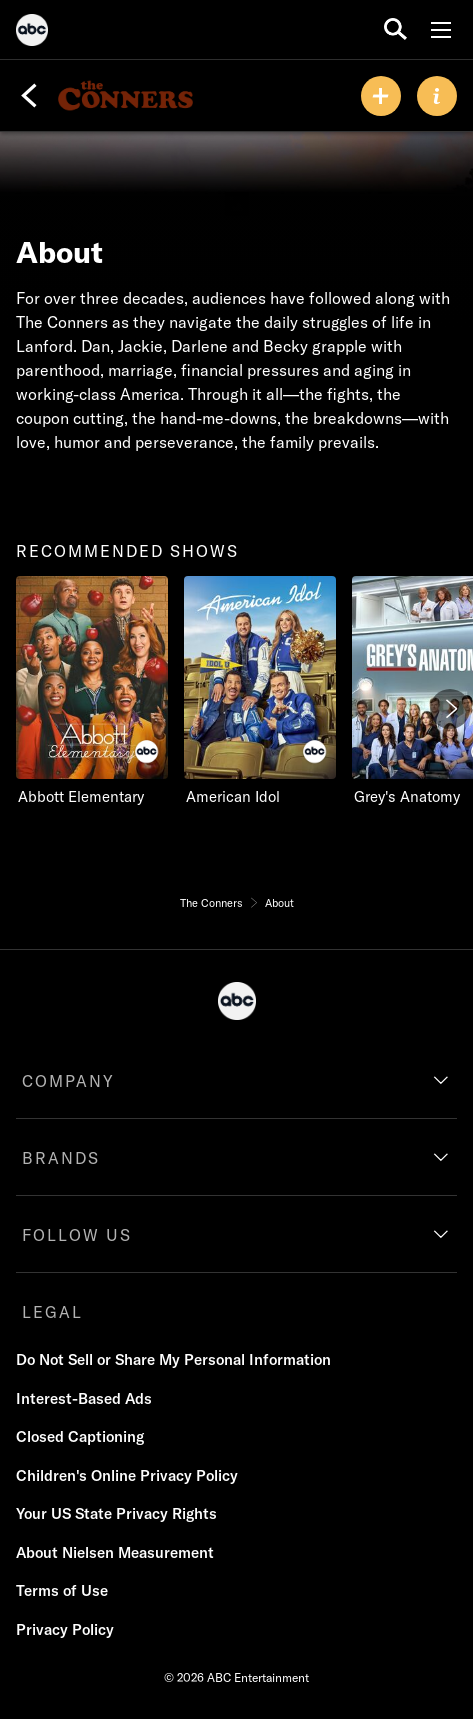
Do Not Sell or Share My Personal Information (173, 1359)
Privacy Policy (65, 1629)
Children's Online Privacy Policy (127, 1475)
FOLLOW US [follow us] (77, 1235)
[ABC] (32, 33)
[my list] (381, 96)
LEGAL (52, 1312)
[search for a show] (395, 29)
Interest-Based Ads (84, 1398)
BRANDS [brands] (61, 1158)
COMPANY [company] (68, 1081)
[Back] (29, 96)
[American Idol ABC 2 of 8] (260, 691)
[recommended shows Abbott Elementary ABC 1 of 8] (92, 691)
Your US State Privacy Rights (116, 1513)
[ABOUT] (437, 96)
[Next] (450, 709)
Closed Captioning (80, 1436)
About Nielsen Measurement (115, 1552)
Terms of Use (62, 1590)
